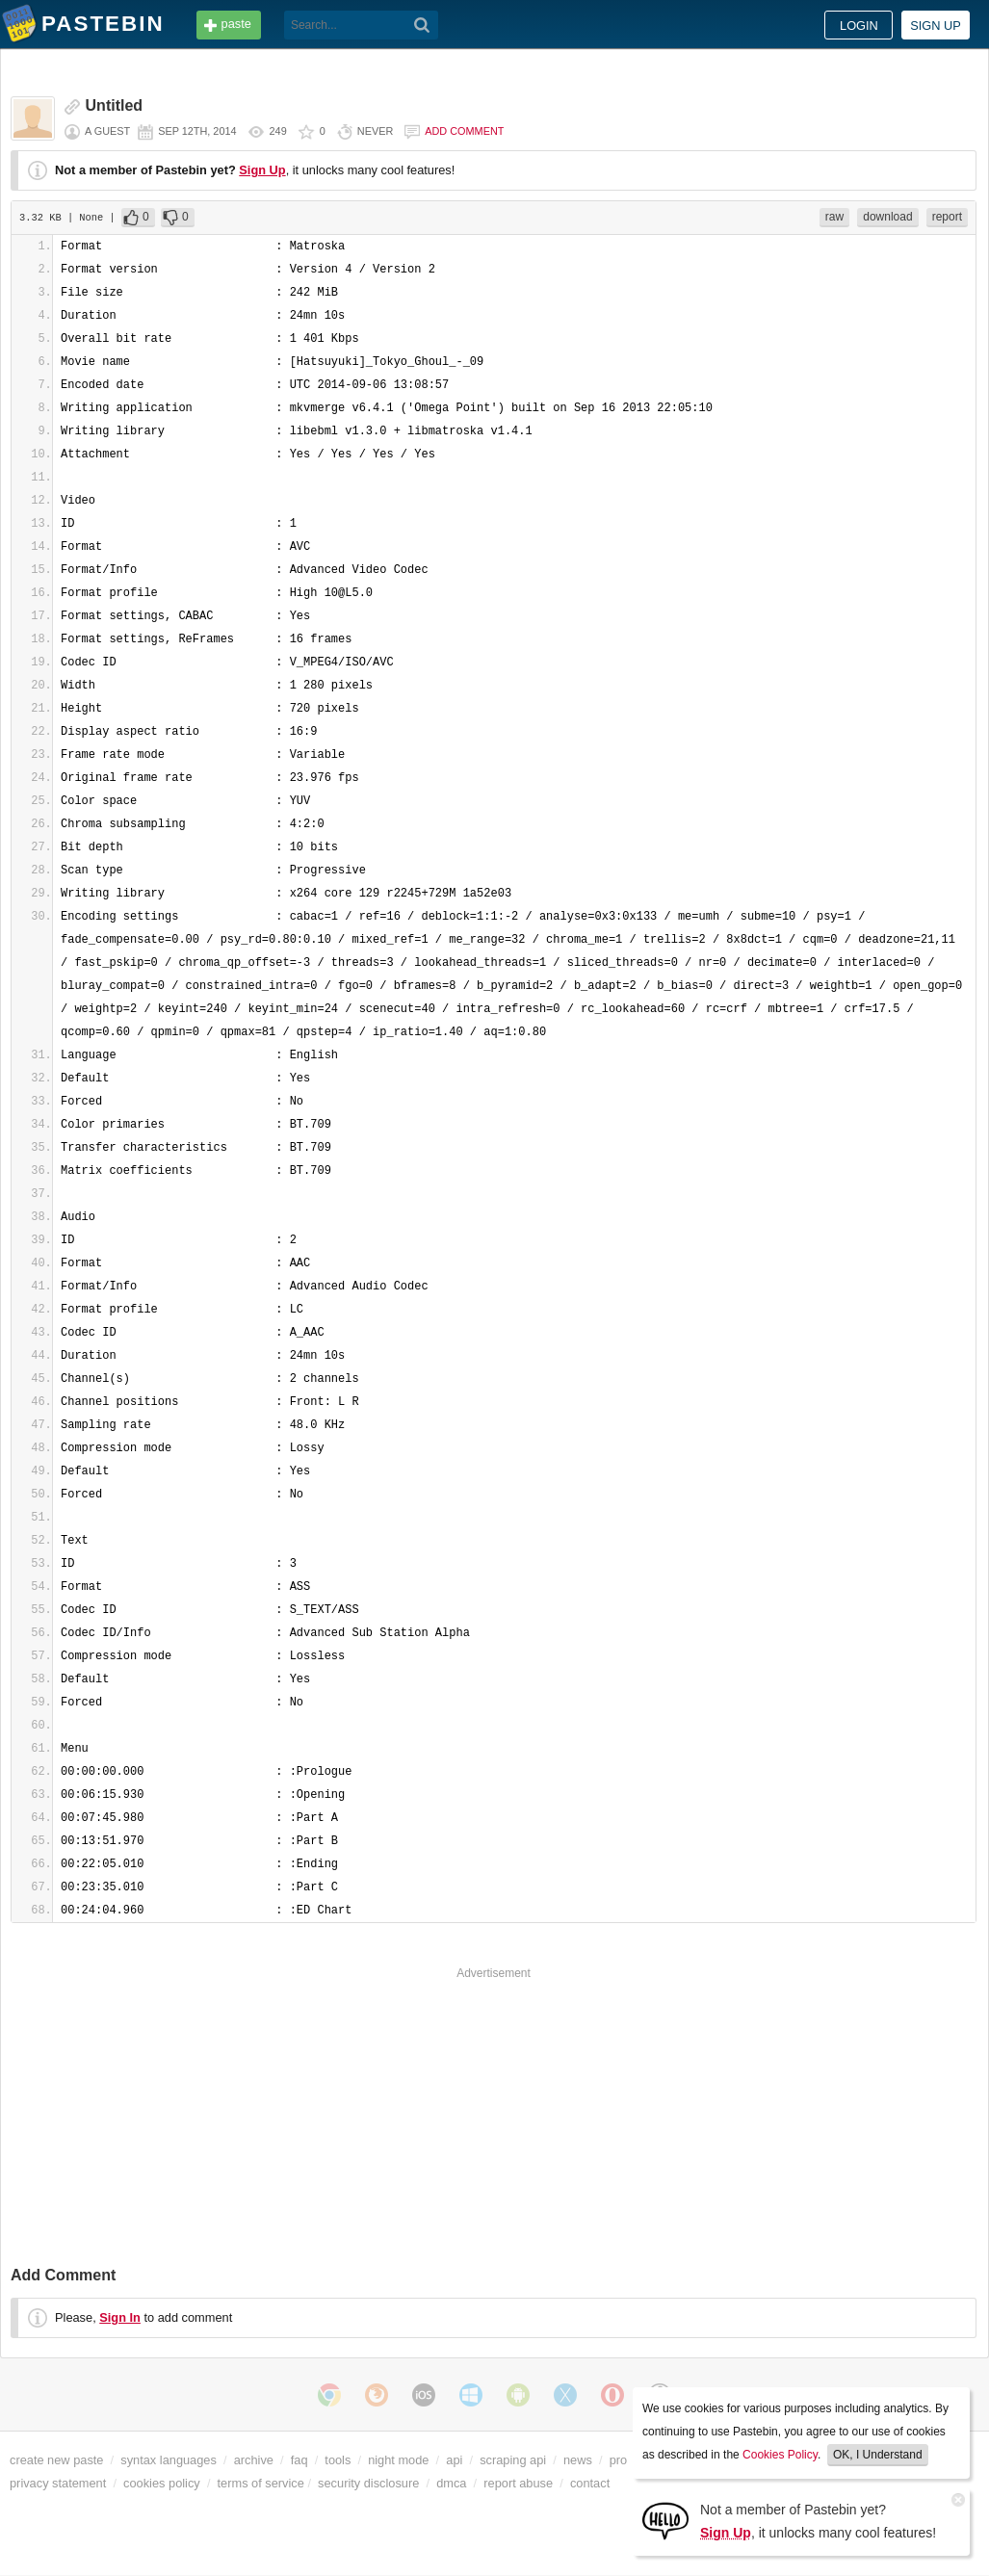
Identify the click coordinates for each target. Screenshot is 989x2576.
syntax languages (168, 2460)
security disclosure (368, 2483)
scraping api (513, 2460)
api (454, 2460)
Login (859, 25)
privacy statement (58, 2483)
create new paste (56, 2460)
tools (338, 2460)
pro (619, 2460)
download (887, 216)
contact (590, 2483)
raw (834, 216)
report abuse (518, 2483)
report (947, 216)
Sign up (935, 25)
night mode (398, 2460)
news (577, 2460)
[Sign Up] (665, 2519)
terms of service (261, 2483)
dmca (451, 2483)
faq (299, 2460)
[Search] (422, 25)
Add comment (464, 131)
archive (253, 2460)
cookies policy (161, 2483)
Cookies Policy (780, 2454)
